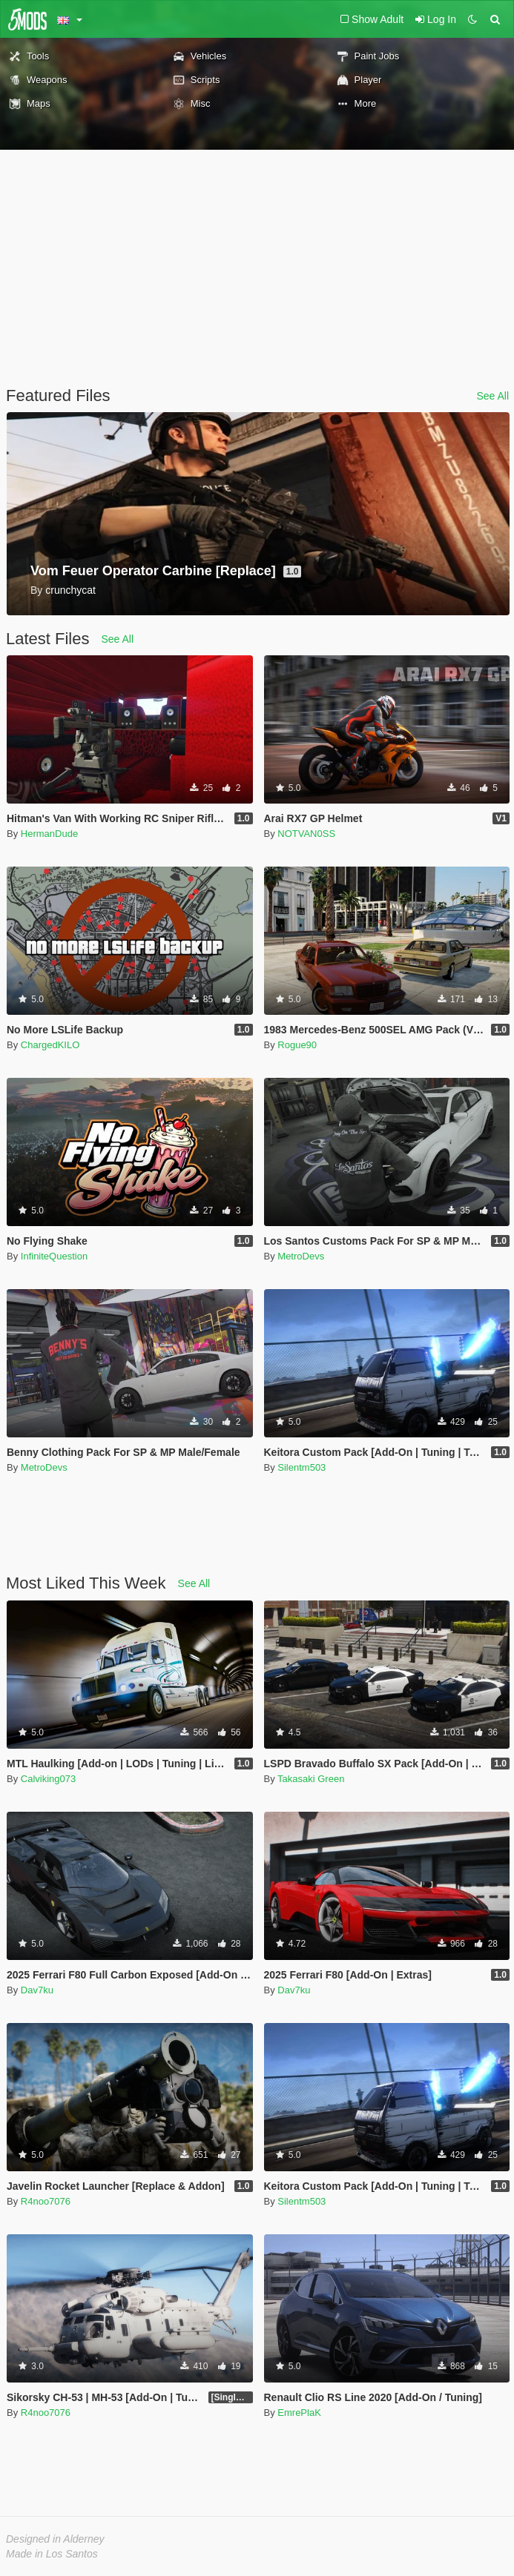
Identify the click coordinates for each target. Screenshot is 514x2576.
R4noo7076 (45, 2201)
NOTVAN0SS (306, 833)
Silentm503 (301, 1467)
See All (492, 396)
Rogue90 (297, 1044)
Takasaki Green (310, 1778)
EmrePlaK (299, 2412)
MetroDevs (300, 1256)
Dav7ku (37, 1990)
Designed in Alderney (55, 2539)
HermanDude (49, 833)
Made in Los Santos (52, 2554)
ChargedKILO (50, 1044)
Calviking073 (48, 1778)
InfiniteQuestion (54, 1256)
